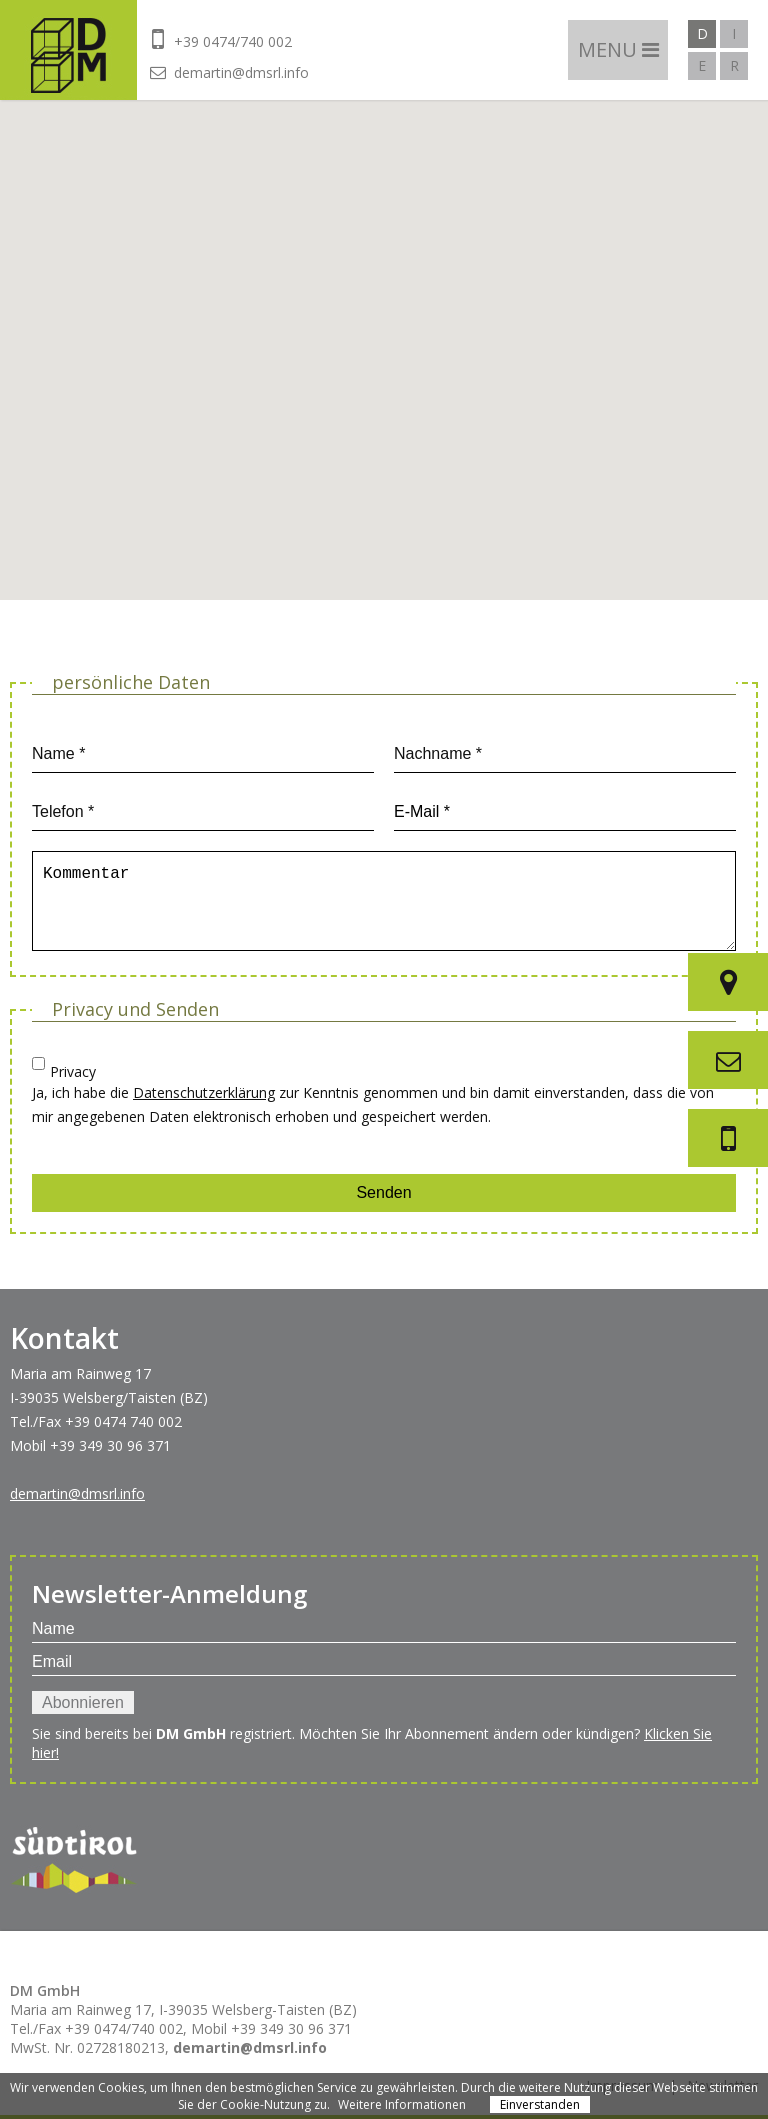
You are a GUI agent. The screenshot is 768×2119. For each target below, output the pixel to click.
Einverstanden (540, 2104)
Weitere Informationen (402, 2104)
